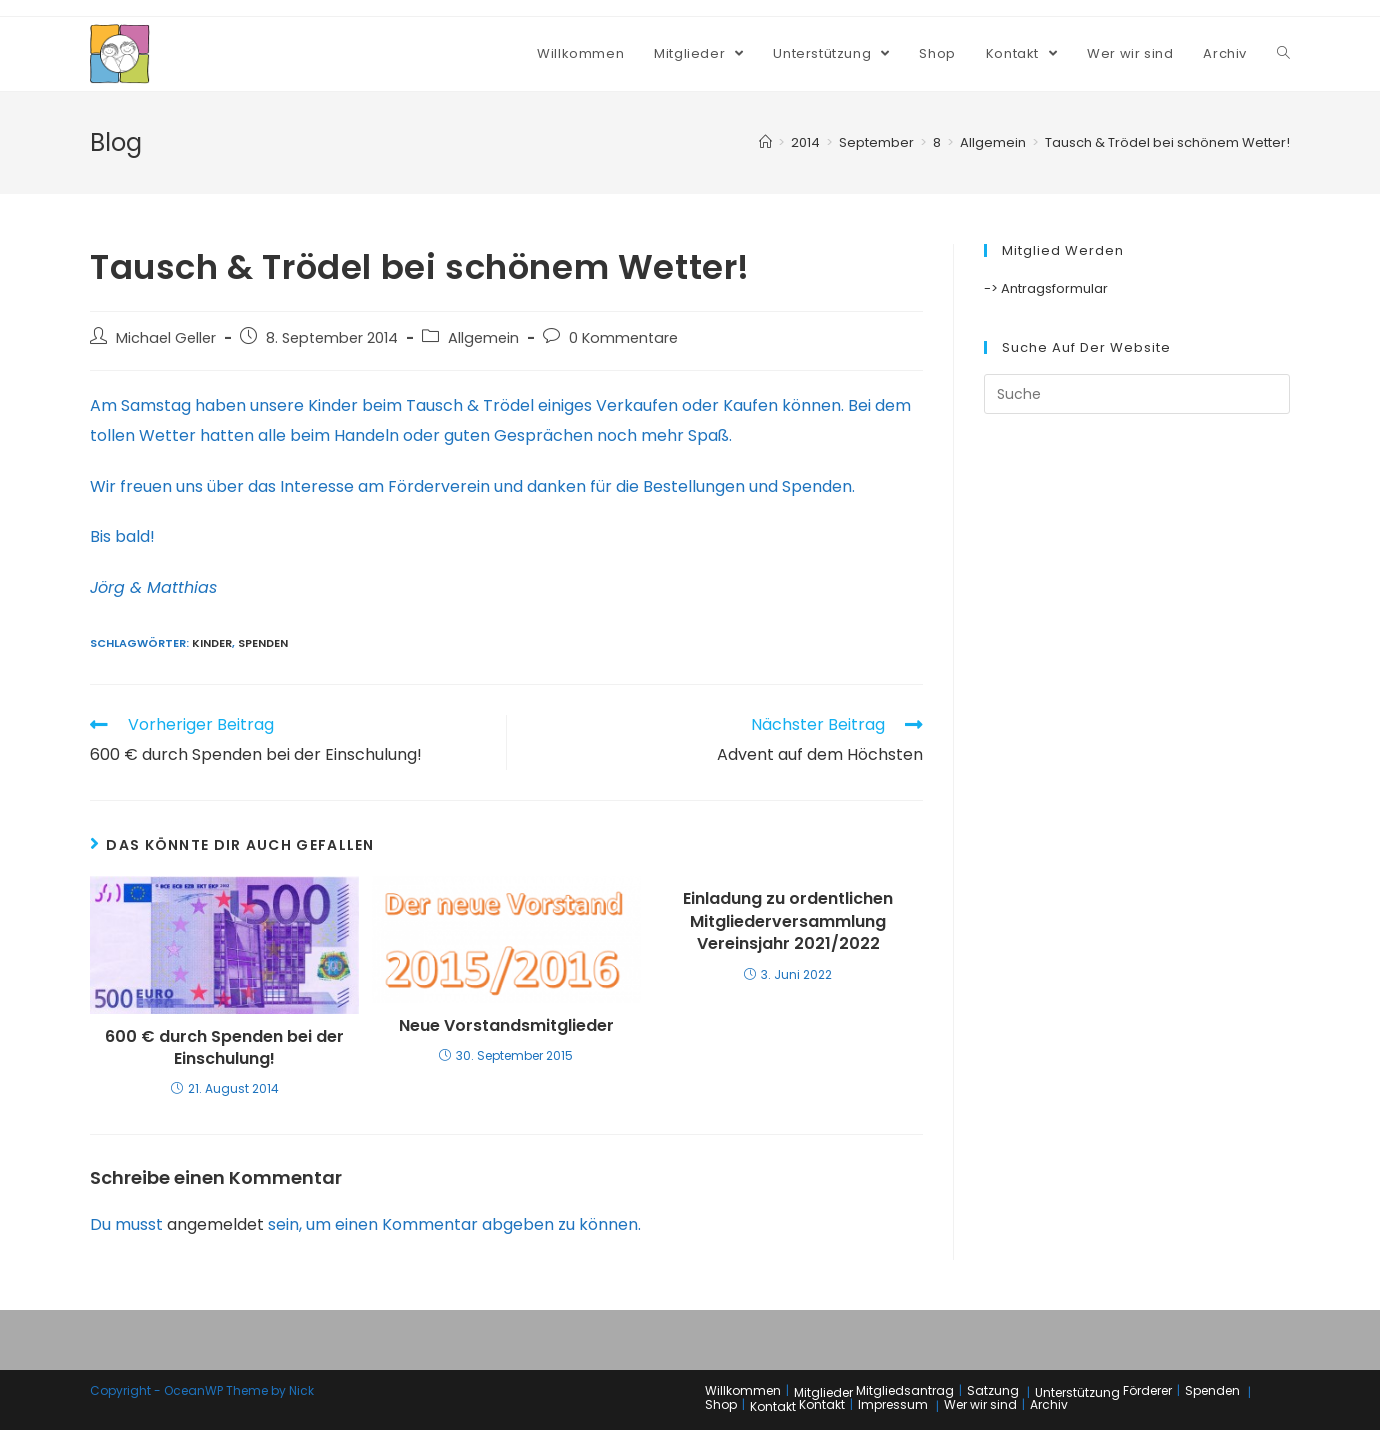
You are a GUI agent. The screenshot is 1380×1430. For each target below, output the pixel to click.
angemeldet (215, 1224)
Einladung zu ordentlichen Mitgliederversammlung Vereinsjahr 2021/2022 (788, 921)
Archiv (1049, 1404)
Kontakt (773, 1406)
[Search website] (1283, 54)
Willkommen (743, 1390)
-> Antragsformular (1046, 288)
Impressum (893, 1404)
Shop (721, 1404)
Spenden (263, 643)
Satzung (993, 1390)
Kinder (212, 643)
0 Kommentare (623, 338)
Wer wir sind (980, 1404)
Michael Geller (166, 338)
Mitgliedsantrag (905, 1390)
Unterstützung (1077, 1392)
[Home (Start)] (765, 142)
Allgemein (483, 338)
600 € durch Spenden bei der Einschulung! (224, 1048)
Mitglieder (823, 1392)
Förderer (1147, 1390)
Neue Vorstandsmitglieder (506, 1026)
